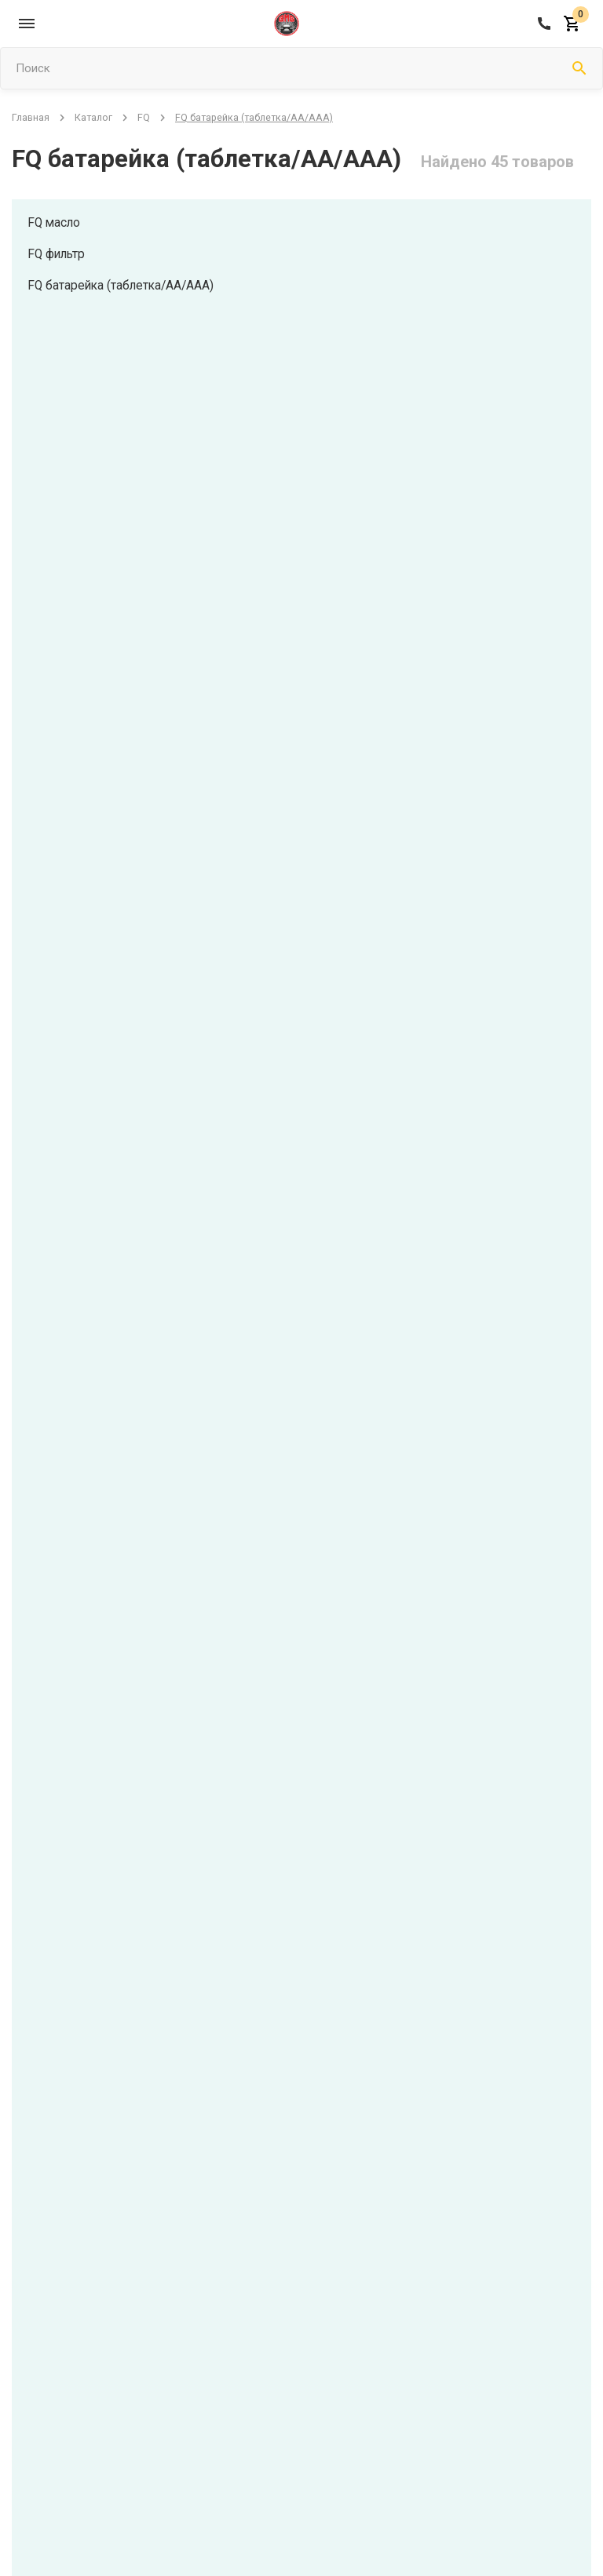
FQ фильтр (58, 253)
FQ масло (54, 222)
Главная (30, 117)
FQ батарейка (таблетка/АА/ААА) (123, 285)
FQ (143, 117)
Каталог (93, 117)
